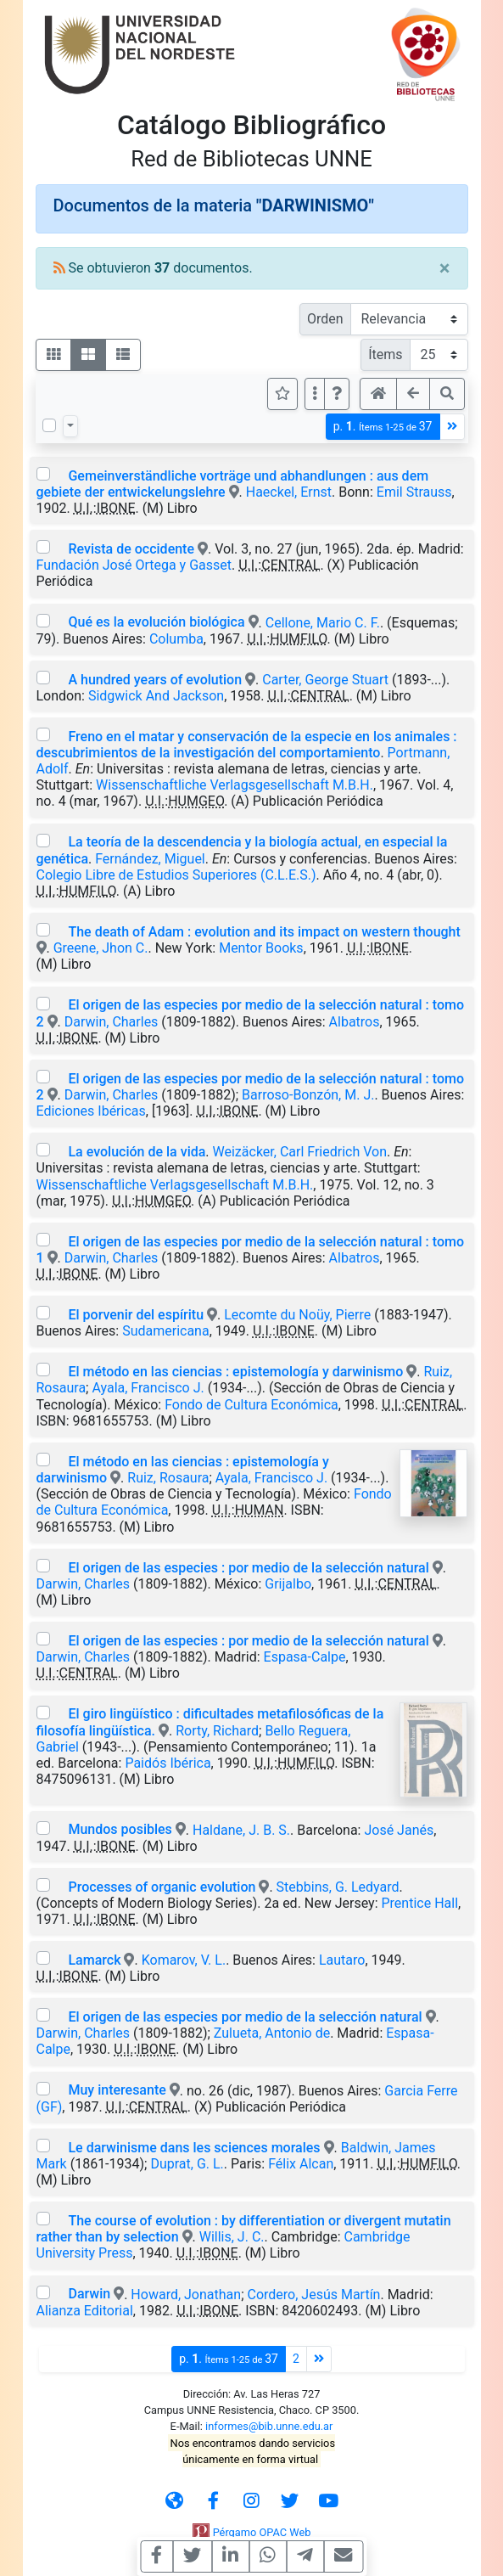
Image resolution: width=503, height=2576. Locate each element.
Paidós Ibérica (167, 1763)
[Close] (444, 268)
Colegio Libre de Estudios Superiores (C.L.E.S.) (176, 875)
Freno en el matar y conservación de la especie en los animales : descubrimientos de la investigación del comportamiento (246, 744)
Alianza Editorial (84, 2311)
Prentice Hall (420, 1903)
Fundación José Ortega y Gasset (134, 565)
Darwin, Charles (111, 1022)
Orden (325, 319)
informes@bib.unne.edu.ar (269, 2426)
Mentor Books (261, 948)
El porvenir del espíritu (136, 1315)
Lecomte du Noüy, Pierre (297, 1315)
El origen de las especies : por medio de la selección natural (248, 1568)
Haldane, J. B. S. (241, 1829)
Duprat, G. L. (186, 2164)
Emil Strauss (414, 492)
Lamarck (94, 1960)
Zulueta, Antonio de (272, 2033)
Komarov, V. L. (184, 1960)
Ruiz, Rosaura (168, 1478)
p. (383, 427)
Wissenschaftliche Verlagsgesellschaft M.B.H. (234, 785)
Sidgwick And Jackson (156, 696)
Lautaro (342, 1960)
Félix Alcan (300, 2164)
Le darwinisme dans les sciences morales (194, 2148)
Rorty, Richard (217, 1731)
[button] (336, 394)
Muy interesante (116, 2090)
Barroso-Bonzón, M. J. (308, 1095)
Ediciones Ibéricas (91, 1111)
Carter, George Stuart (325, 680)
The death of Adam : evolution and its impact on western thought (264, 932)
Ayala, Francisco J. (148, 1388)
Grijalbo (288, 1584)
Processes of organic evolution (161, 1887)
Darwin (89, 2294)
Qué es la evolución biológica (156, 622)
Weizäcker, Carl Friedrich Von (300, 1152)
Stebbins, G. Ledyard (338, 1887)
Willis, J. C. (232, 2237)
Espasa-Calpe (305, 1657)
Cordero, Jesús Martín (313, 2294)
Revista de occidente (131, 549)
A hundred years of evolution (155, 680)
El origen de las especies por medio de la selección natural (245, 2017)
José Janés (398, 1829)
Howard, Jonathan (186, 2294)
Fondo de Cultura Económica (251, 1405)
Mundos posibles (119, 1829)
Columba (176, 639)
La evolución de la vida (136, 1152)
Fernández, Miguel (150, 859)
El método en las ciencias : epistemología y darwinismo (235, 1372)
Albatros (354, 1022)
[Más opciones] (315, 394)
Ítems (385, 354)
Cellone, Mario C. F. (322, 622)
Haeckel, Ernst (289, 492)
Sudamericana (166, 1331)
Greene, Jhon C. (100, 948)
